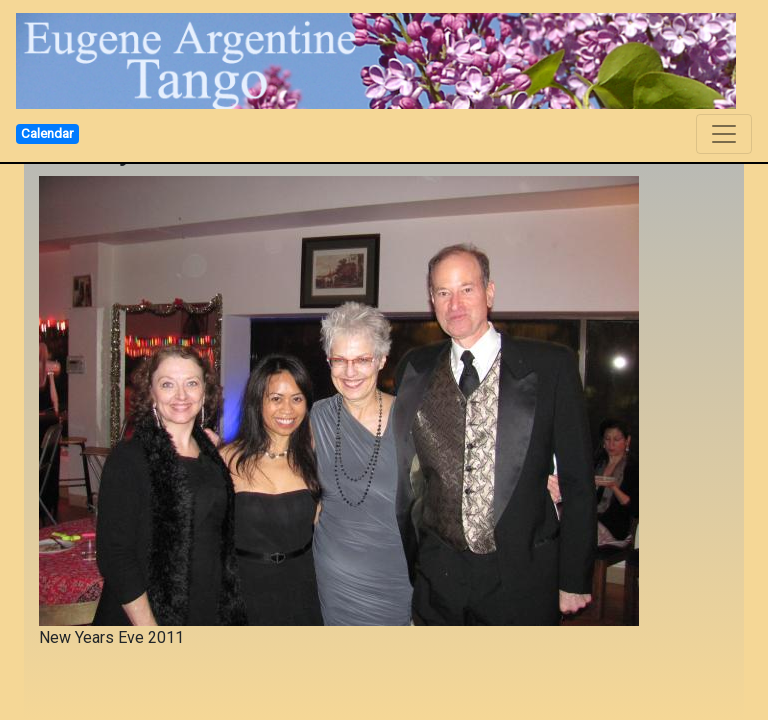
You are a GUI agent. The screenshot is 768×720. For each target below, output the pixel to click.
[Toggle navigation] (724, 134)
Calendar (47, 133)
